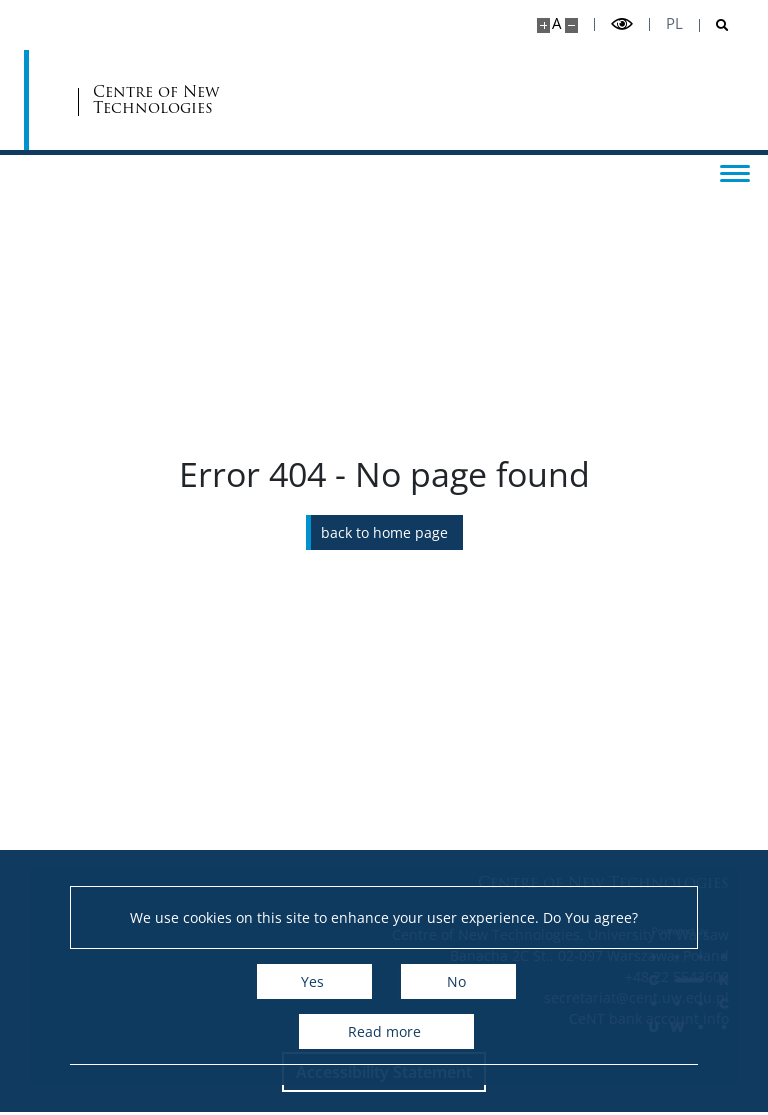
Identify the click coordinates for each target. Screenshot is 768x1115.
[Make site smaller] (571, 25)
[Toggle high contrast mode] (622, 24)
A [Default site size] (556, 23)
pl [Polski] (674, 23)
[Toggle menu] (733, 172)
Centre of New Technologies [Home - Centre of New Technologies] (321, 100)
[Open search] (714, 25)
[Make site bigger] (543, 25)
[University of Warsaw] (146, 100)
